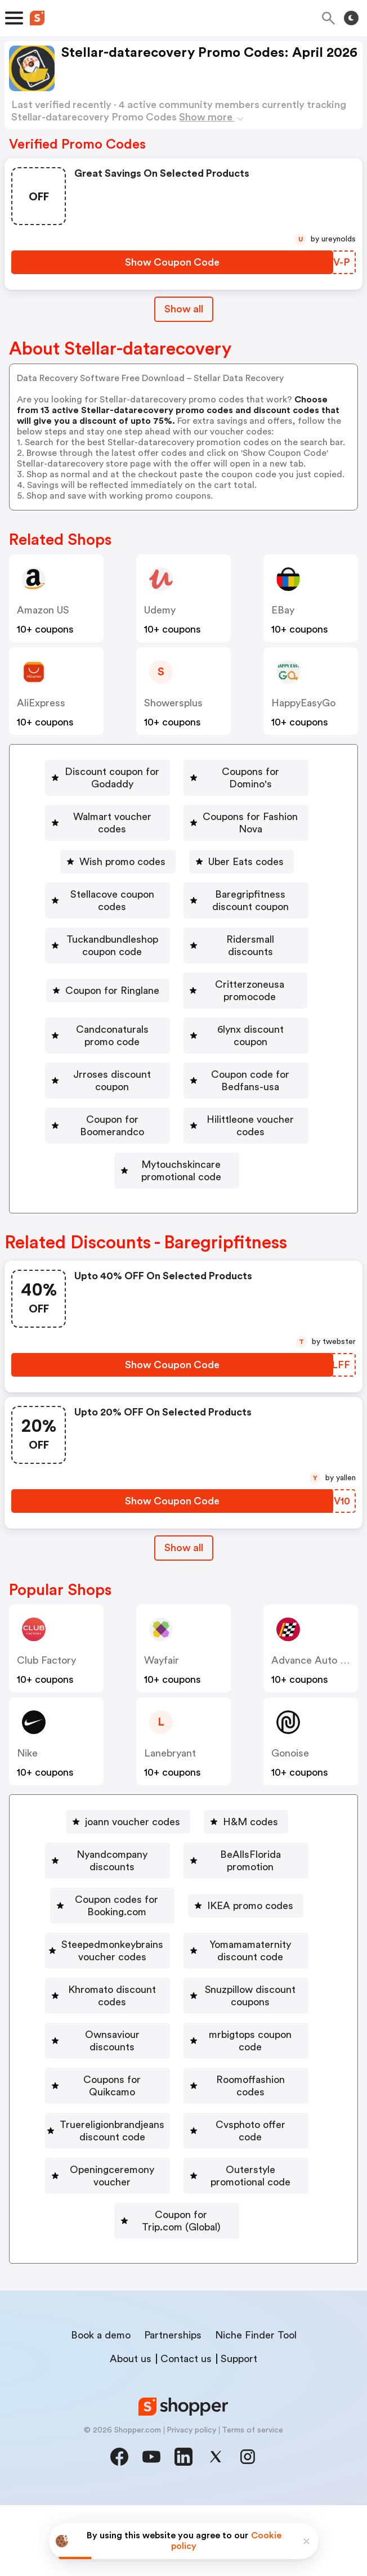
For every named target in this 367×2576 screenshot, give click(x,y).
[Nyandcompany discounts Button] (177, 1873)
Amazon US (43, 610)
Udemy (160, 610)
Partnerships (173, 2406)
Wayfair (161, 1679)
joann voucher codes (132, 1841)
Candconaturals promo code (181, 1033)
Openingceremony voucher (251, 2233)
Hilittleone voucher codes (181, 1163)
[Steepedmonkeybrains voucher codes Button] (177, 2004)
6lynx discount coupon (102, 1065)
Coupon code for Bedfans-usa (181, 1098)
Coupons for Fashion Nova (117, 837)
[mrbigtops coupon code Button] (250, 2135)
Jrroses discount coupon (254, 1065)
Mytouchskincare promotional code (181, 1196)
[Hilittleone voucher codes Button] (176, 1163)
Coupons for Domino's (105, 804)
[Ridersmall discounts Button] (108, 967)
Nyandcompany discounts (181, 1874)
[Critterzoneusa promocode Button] (177, 1000)
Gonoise (290, 1772)
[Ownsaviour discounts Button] (101, 2135)
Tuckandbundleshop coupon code (181, 935)
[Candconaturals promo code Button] (177, 1033)
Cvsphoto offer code (98, 2233)
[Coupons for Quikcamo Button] (105, 2167)
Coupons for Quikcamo (110, 2167)
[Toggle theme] (351, 18)
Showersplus (173, 703)
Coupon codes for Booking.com (181, 1939)
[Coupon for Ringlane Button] (246, 967)
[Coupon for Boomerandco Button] (176, 1131)
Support (239, 2430)
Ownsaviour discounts (106, 2135)
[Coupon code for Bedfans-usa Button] (177, 1098)
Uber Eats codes (102, 869)
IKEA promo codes (181, 1971)
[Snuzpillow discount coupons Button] (177, 2102)
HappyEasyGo (303, 703)
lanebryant (170, 1772)
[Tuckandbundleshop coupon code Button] (176, 935)
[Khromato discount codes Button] (177, 2069)
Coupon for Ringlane (251, 967)
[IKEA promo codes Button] (177, 1971)
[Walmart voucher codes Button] (250, 804)
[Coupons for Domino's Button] (101, 804)
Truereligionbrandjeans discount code (181, 2200)
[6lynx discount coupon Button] (98, 1065)
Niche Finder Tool (256, 2406)
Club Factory (46, 1679)
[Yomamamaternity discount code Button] (177, 2037)
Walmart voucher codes (254, 804)
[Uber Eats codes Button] (98, 869)
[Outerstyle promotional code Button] (177, 2265)
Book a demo (101, 2406)
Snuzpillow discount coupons (181, 2102)
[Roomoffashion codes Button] (251, 2167)
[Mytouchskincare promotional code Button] (176, 1196)
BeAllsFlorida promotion (181, 1906)
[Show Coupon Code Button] (172, 262)
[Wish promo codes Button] (259, 837)
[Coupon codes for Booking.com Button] (176, 1939)
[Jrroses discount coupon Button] (249, 1065)
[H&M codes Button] (246, 1841)
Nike (27, 1772)
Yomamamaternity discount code (181, 2037)
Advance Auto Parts (317, 1679)
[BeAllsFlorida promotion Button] (177, 1906)
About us (130, 2430)
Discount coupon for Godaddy (181, 772)
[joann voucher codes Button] (128, 1841)
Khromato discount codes (181, 2069)
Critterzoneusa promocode (181, 1000)
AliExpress (41, 703)
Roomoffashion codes (256, 2167)
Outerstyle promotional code (181, 2265)
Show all (183, 1567)
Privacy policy (191, 2501)
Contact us (186, 2430)
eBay (282, 610)
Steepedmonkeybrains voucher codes (181, 2004)
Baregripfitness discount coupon (181, 902)
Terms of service (252, 2501)
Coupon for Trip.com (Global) (181, 2298)
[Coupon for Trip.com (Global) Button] (176, 2298)
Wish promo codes (264, 837)
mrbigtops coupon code (254, 2135)
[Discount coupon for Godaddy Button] (176, 771)
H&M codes (250, 1841)
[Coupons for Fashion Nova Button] (112, 837)
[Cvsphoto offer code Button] (93, 2233)
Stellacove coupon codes (240, 869)
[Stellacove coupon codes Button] (236, 869)
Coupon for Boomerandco (181, 1131)
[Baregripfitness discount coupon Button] (176, 902)
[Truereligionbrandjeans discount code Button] (176, 2200)
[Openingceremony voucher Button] (246, 2233)
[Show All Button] (183, 1567)
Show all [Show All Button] (183, 309)
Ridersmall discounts (113, 967)
